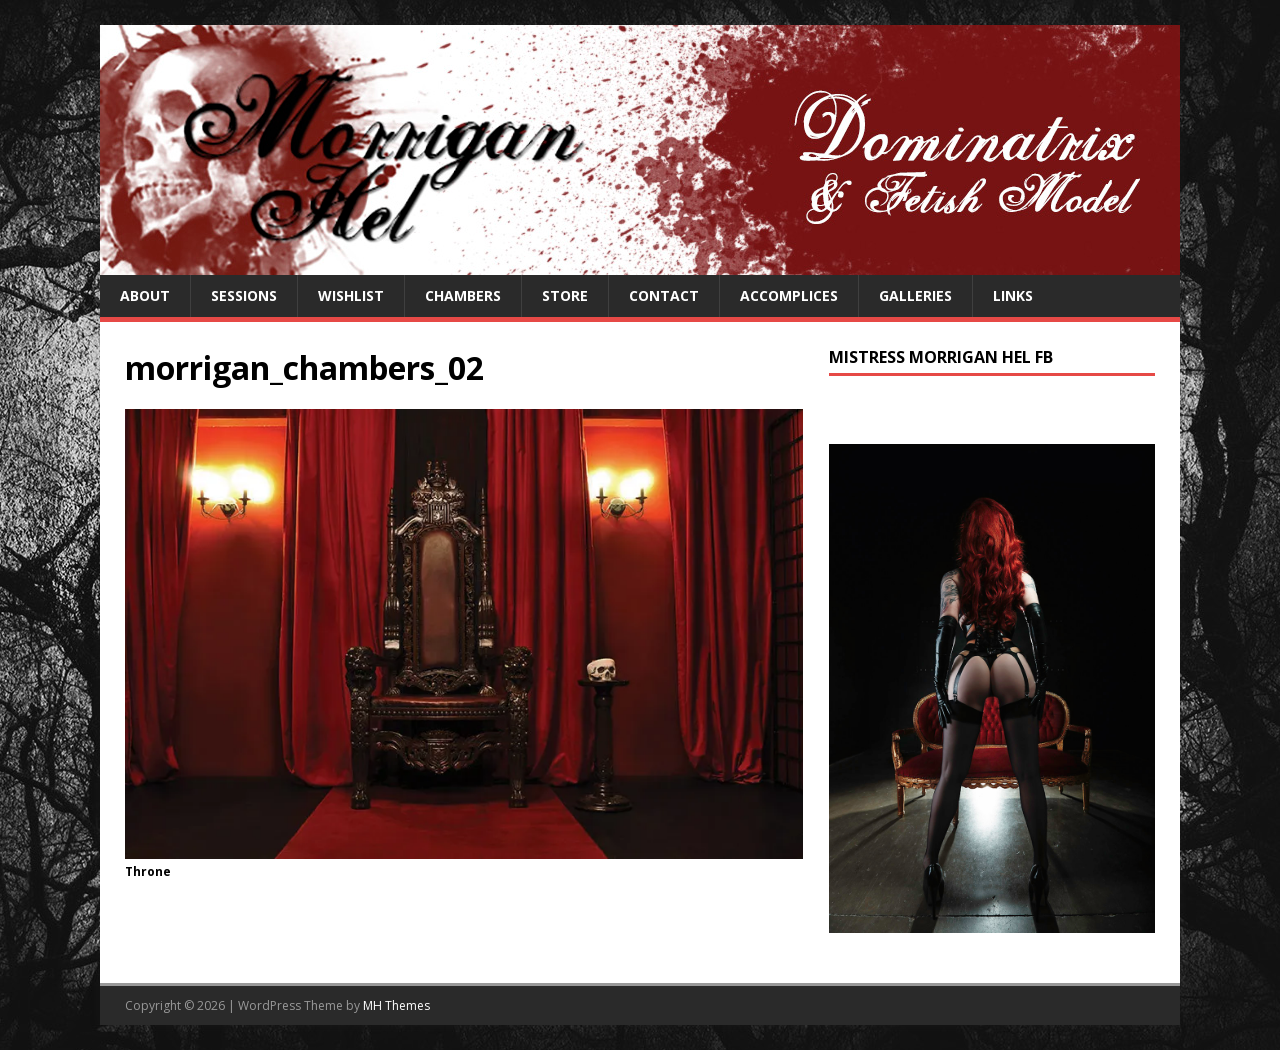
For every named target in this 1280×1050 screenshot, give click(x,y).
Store (565, 295)
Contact (664, 295)
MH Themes (396, 1005)
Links (1013, 295)
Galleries (915, 295)
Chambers (463, 295)
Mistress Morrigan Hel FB (941, 357)
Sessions (244, 295)
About (145, 295)
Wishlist (351, 295)
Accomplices (789, 295)
